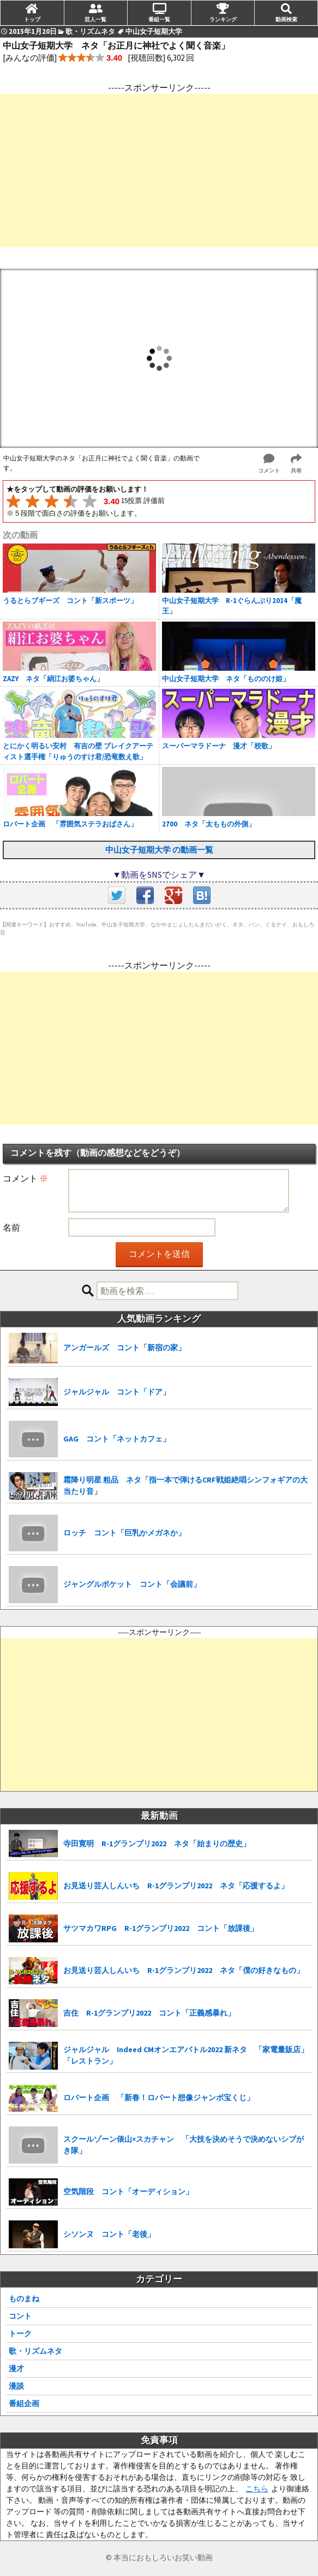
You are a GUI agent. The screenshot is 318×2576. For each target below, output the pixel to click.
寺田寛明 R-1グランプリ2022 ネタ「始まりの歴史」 (156, 1843)
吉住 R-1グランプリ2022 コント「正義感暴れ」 (149, 2013)
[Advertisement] (159, 170)
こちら (256, 2489)
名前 (11, 1227)
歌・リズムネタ (35, 2351)
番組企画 (24, 2403)
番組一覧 (159, 19)
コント (20, 2316)
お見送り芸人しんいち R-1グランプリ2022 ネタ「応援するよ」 (176, 1885)
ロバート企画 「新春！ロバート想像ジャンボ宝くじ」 (158, 2097)
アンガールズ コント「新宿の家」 (124, 1347)
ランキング (223, 19)
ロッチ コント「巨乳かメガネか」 (124, 1533)
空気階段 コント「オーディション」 (128, 2191)
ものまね (24, 2298)
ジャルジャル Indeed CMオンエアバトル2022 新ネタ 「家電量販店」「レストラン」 (185, 2055)
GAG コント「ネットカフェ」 (116, 1439)
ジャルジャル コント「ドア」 (116, 1392)
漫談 (16, 2386)
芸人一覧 (95, 19)
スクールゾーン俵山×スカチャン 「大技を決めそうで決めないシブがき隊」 (183, 2144)
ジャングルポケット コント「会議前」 (132, 1584)
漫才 (16, 2368)
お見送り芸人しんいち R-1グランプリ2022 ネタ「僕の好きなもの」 (183, 1970)
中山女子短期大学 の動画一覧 (159, 849)
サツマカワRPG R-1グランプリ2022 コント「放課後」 (160, 1928)
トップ (32, 19)
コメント (25, 1178)
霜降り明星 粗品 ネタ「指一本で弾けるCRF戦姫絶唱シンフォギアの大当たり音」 (185, 1485)
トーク (20, 2333)
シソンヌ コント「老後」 (109, 2234)
